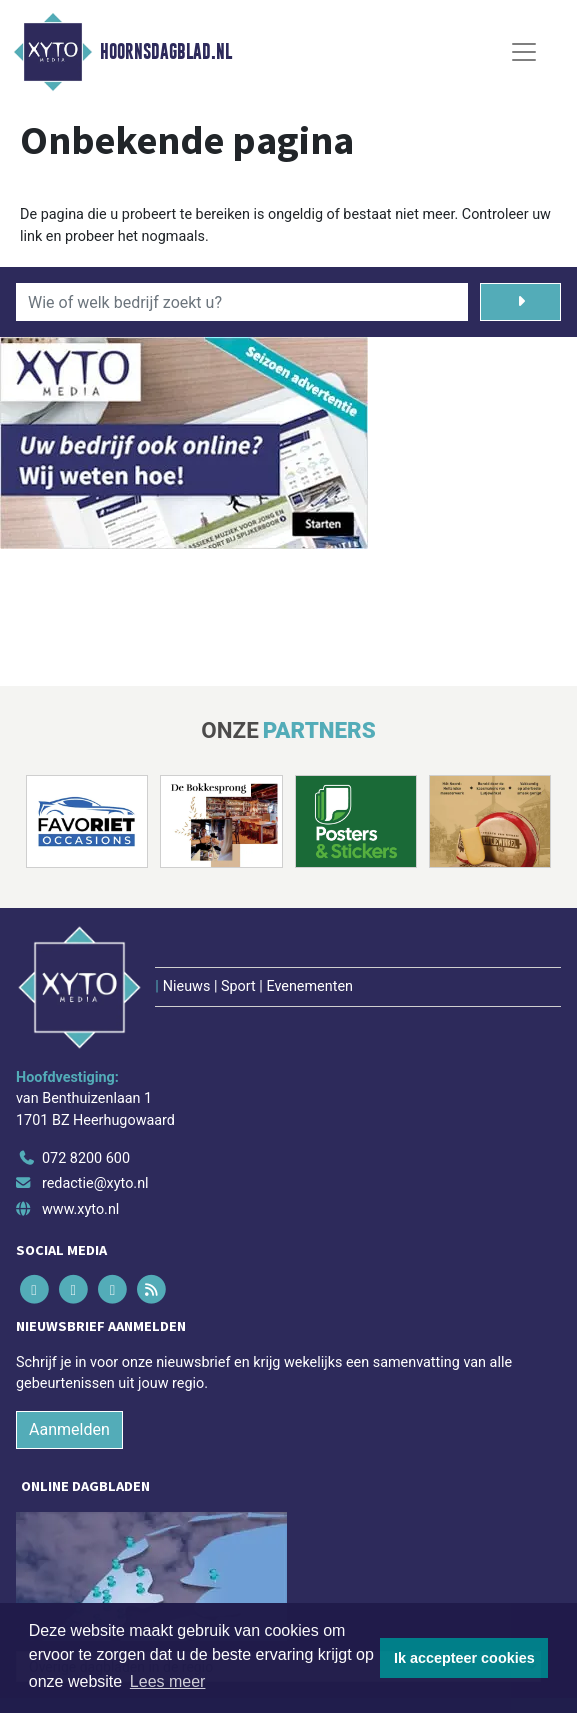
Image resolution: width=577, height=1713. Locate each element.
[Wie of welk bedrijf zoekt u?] (242, 302)
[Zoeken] (520, 302)
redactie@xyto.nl (95, 1183)
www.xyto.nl (80, 1209)
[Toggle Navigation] (524, 52)
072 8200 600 (86, 1158)
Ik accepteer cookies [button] (464, 1658)
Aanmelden (69, 1429)
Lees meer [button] (168, 1681)
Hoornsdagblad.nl (166, 52)
